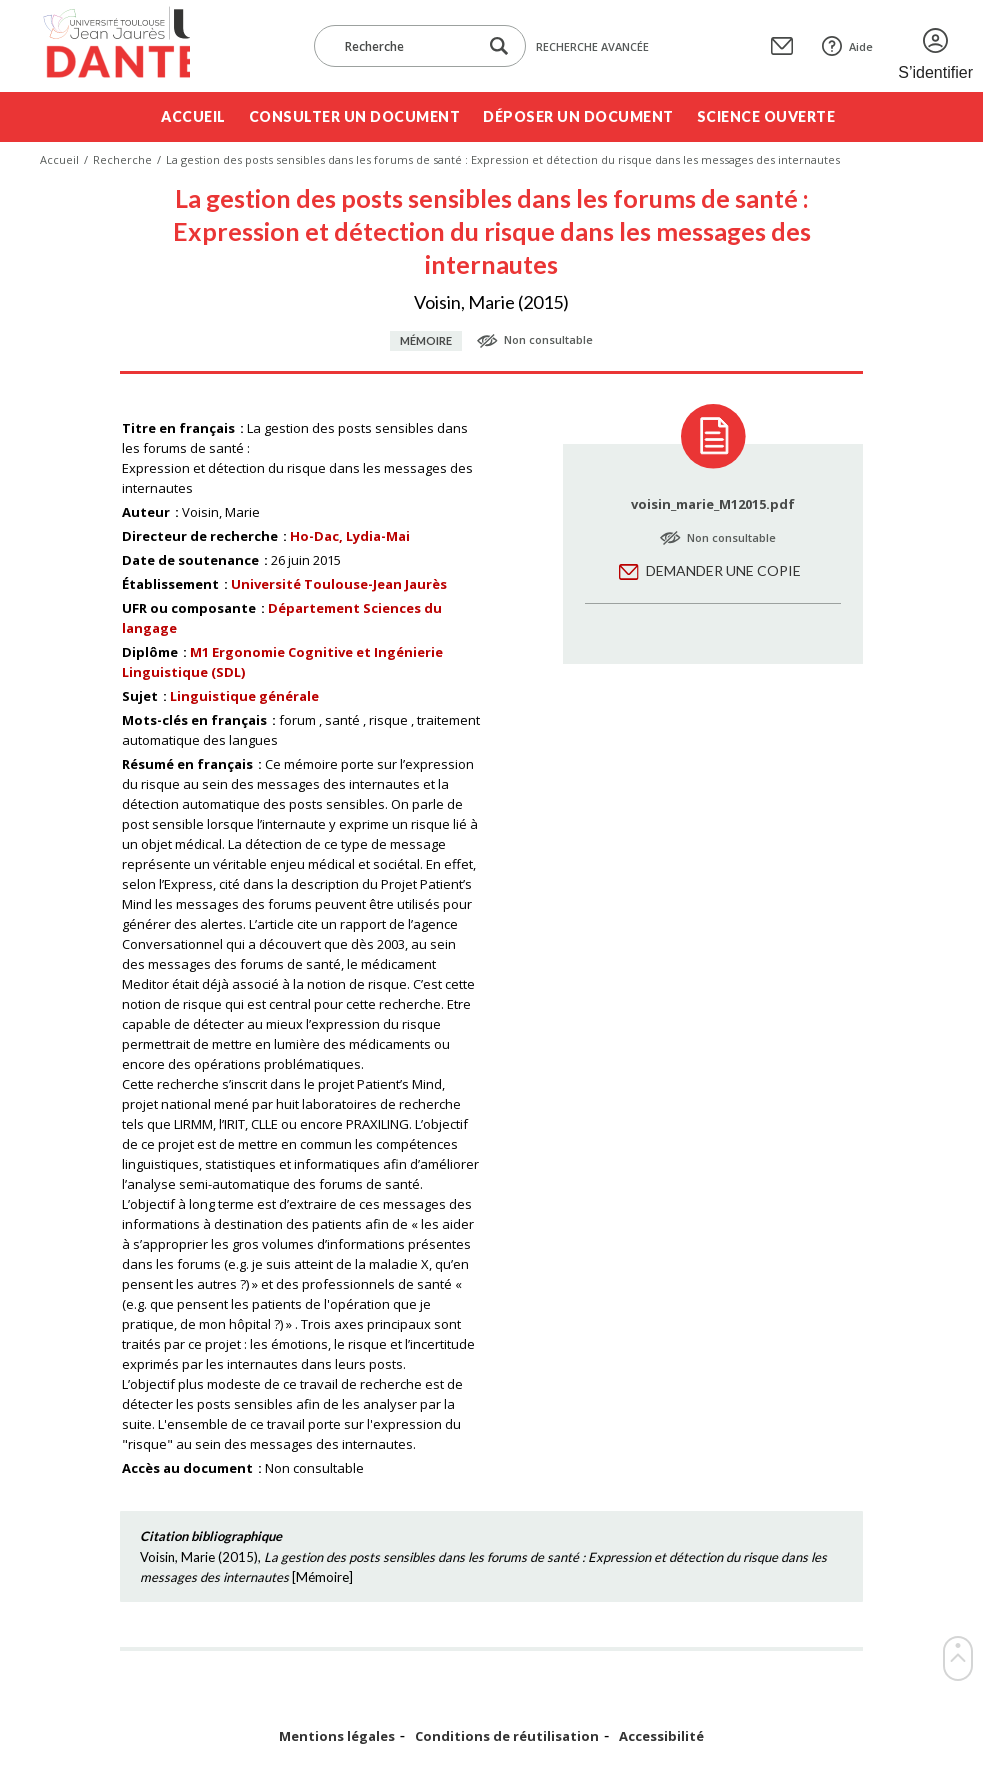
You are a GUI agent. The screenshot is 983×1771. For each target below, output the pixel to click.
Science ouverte (766, 116)
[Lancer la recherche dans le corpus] (499, 46)
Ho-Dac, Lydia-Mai (350, 536)
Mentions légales (337, 1736)
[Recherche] (406, 46)
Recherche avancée (592, 46)
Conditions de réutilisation (507, 1736)
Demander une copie (723, 570)
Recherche (122, 159)
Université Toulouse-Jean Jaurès (339, 584)
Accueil (193, 116)
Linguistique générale (244, 696)
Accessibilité (661, 1736)
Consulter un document (355, 116)
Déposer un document (578, 116)
